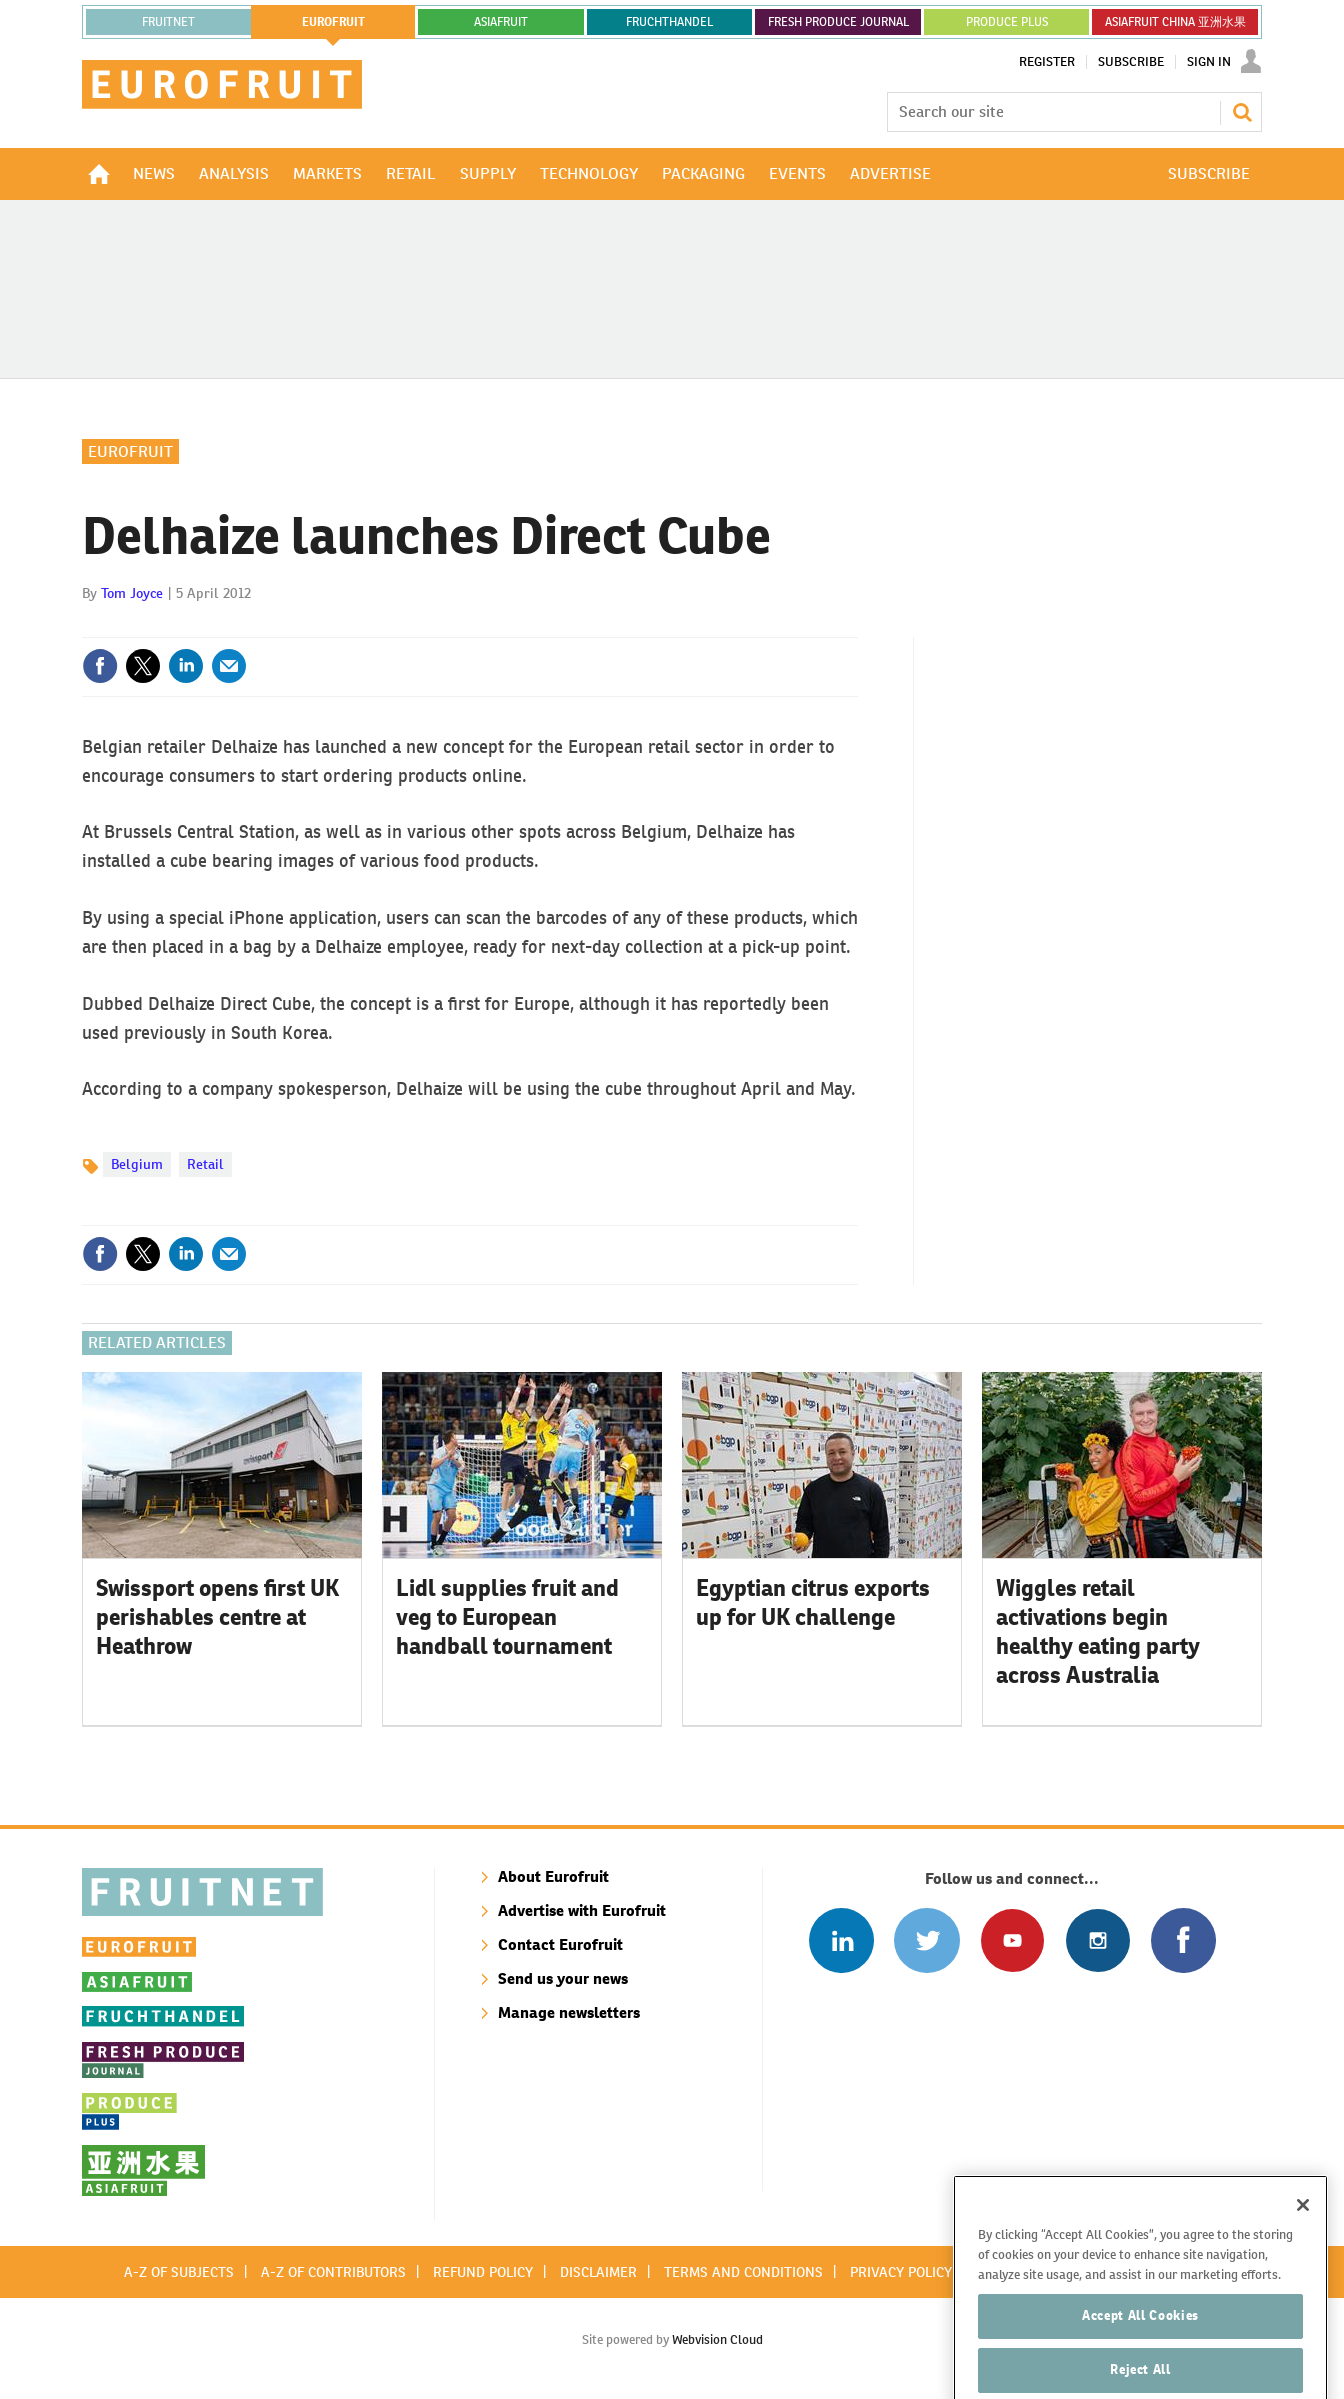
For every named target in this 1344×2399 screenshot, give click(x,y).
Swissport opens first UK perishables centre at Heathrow (217, 1617)
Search (1242, 112)
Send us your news (563, 1978)
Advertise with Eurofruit (582, 1910)
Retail (205, 1164)
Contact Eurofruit (560, 1944)
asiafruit (501, 22)
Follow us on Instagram (1097, 1940)
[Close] (1303, 2238)
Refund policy (483, 2272)
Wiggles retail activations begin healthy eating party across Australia (1098, 1631)
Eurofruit (130, 451)
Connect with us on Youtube (1012, 1940)
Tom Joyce (132, 593)
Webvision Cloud (717, 2339)
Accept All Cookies (1140, 2348)
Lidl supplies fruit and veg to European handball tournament (507, 1617)
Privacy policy (901, 2272)
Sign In (1209, 62)
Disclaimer (598, 2272)
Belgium (137, 1164)
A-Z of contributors (333, 2272)
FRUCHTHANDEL (669, 22)
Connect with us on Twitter (926, 1940)
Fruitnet (168, 22)
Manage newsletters (569, 2012)
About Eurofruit (553, 1876)
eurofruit (333, 22)
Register (1047, 62)
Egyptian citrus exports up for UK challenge (813, 1602)
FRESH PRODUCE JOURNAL (838, 22)
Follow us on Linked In (841, 1940)
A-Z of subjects (179, 2272)
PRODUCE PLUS (1007, 22)
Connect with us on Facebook (1183, 1940)
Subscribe (1131, 62)
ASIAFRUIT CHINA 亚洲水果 (1175, 22)
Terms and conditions (743, 2272)
